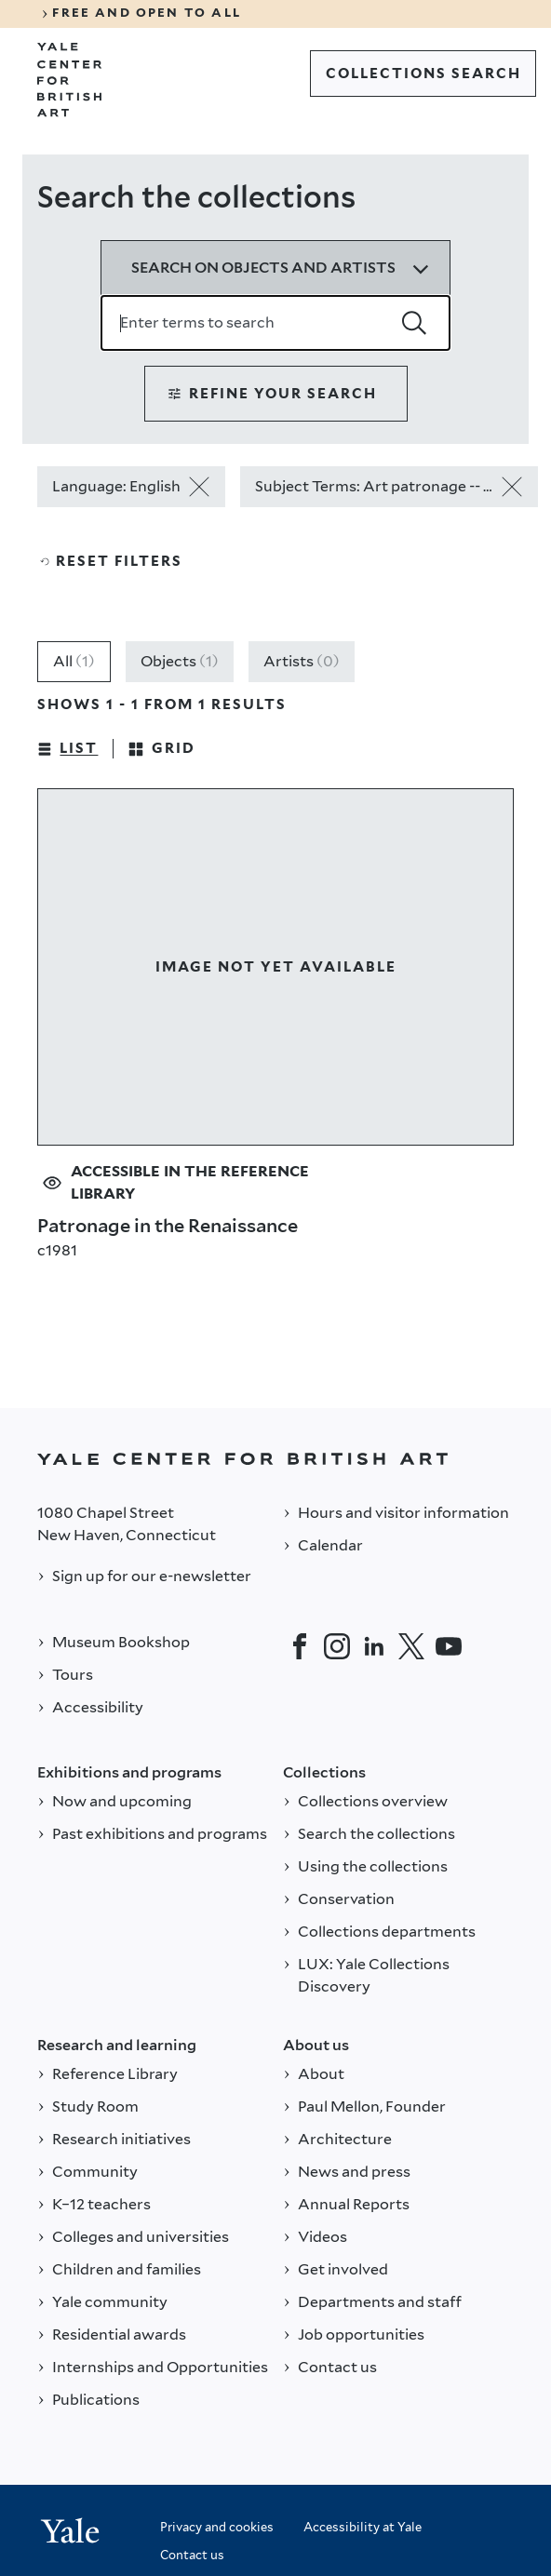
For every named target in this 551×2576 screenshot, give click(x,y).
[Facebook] (300, 1646)
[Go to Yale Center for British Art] (69, 80)
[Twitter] (411, 1646)
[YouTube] (449, 1646)
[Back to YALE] (275, 1459)
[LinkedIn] (374, 1646)
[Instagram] (337, 1646)
